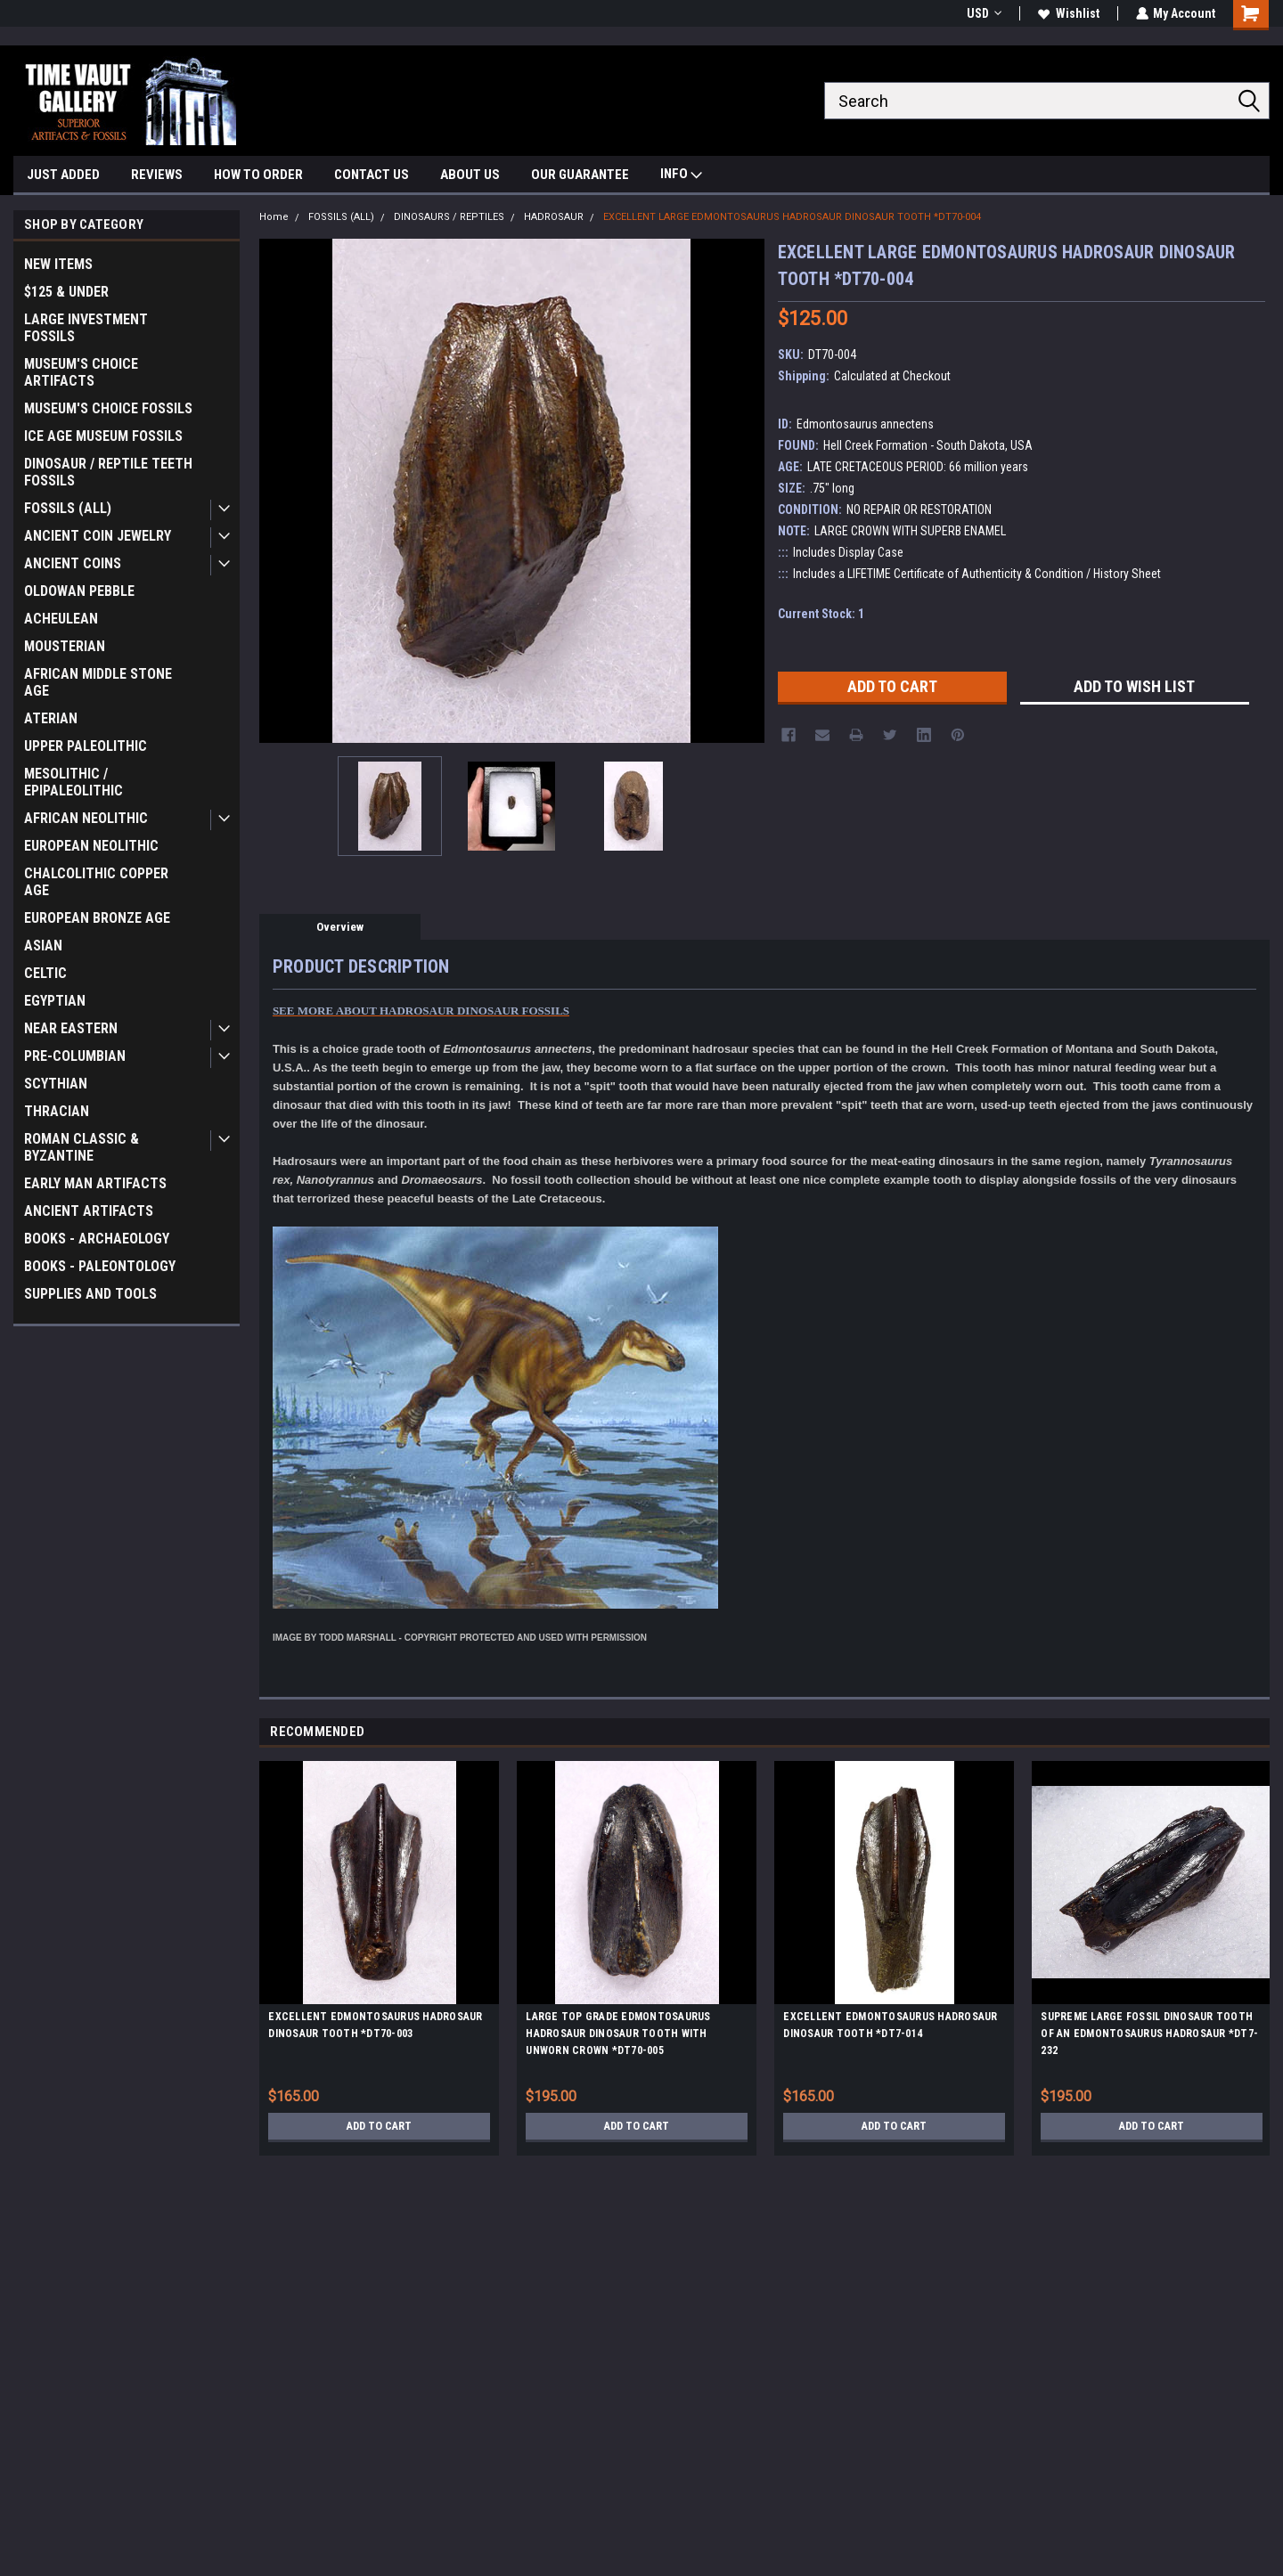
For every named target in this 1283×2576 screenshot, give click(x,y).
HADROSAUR (554, 217)
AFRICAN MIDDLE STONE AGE (98, 682)
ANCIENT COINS (72, 563)
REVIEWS (157, 175)
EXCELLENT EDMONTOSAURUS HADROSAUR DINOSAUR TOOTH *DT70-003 (375, 2025)
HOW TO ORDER (258, 175)
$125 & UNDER (66, 291)
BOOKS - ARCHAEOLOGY (96, 1238)
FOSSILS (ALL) (67, 508)
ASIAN (43, 945)
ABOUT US (470, 175)
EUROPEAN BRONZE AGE (97, 917)
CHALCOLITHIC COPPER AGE (96, 882)
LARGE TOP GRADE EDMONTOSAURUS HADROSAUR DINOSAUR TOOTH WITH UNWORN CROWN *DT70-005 (618, 2033)
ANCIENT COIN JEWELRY (97, 535)
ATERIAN (51, 718)
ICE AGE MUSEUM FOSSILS (103, 436)
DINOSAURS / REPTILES (449, 217)
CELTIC (45, 973)
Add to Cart (379, 2126)
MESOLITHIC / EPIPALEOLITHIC (73, 782)
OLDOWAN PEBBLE (79, 591)
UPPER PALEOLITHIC (85, 746)
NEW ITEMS (58, 264)
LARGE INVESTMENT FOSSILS (86, 328)
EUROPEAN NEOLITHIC (91, 845)
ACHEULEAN (61, 618)
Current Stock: (821, 614)
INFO (681, 175)
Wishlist (1068, 13)
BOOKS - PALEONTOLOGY (100, 1266)
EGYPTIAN (55, 1000)
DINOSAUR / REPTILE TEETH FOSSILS (108, 472)
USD (983, 13)
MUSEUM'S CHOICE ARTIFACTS (81, 372)
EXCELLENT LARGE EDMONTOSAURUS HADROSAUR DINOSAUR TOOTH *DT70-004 (792, 217)
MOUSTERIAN (64, 646)
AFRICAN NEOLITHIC (86, 818)
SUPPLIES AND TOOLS (90, 1293)
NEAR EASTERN (71, 1028)
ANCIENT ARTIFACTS (88, 1210)
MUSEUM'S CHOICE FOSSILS (108, 408)
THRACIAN (56, 1111)
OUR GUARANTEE (580, 175)
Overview (340, 926)
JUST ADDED (63, 175)
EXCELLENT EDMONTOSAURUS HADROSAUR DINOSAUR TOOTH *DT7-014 (890, 2025)
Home (274, 217)
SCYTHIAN (55, 1083)
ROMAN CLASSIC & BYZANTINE (81, 1147)
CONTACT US (371, 175)
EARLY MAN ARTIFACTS (95, 1183)
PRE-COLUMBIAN (75, 1056)
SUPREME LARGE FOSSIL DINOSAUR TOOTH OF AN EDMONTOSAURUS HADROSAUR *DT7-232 (1149, 2033)
